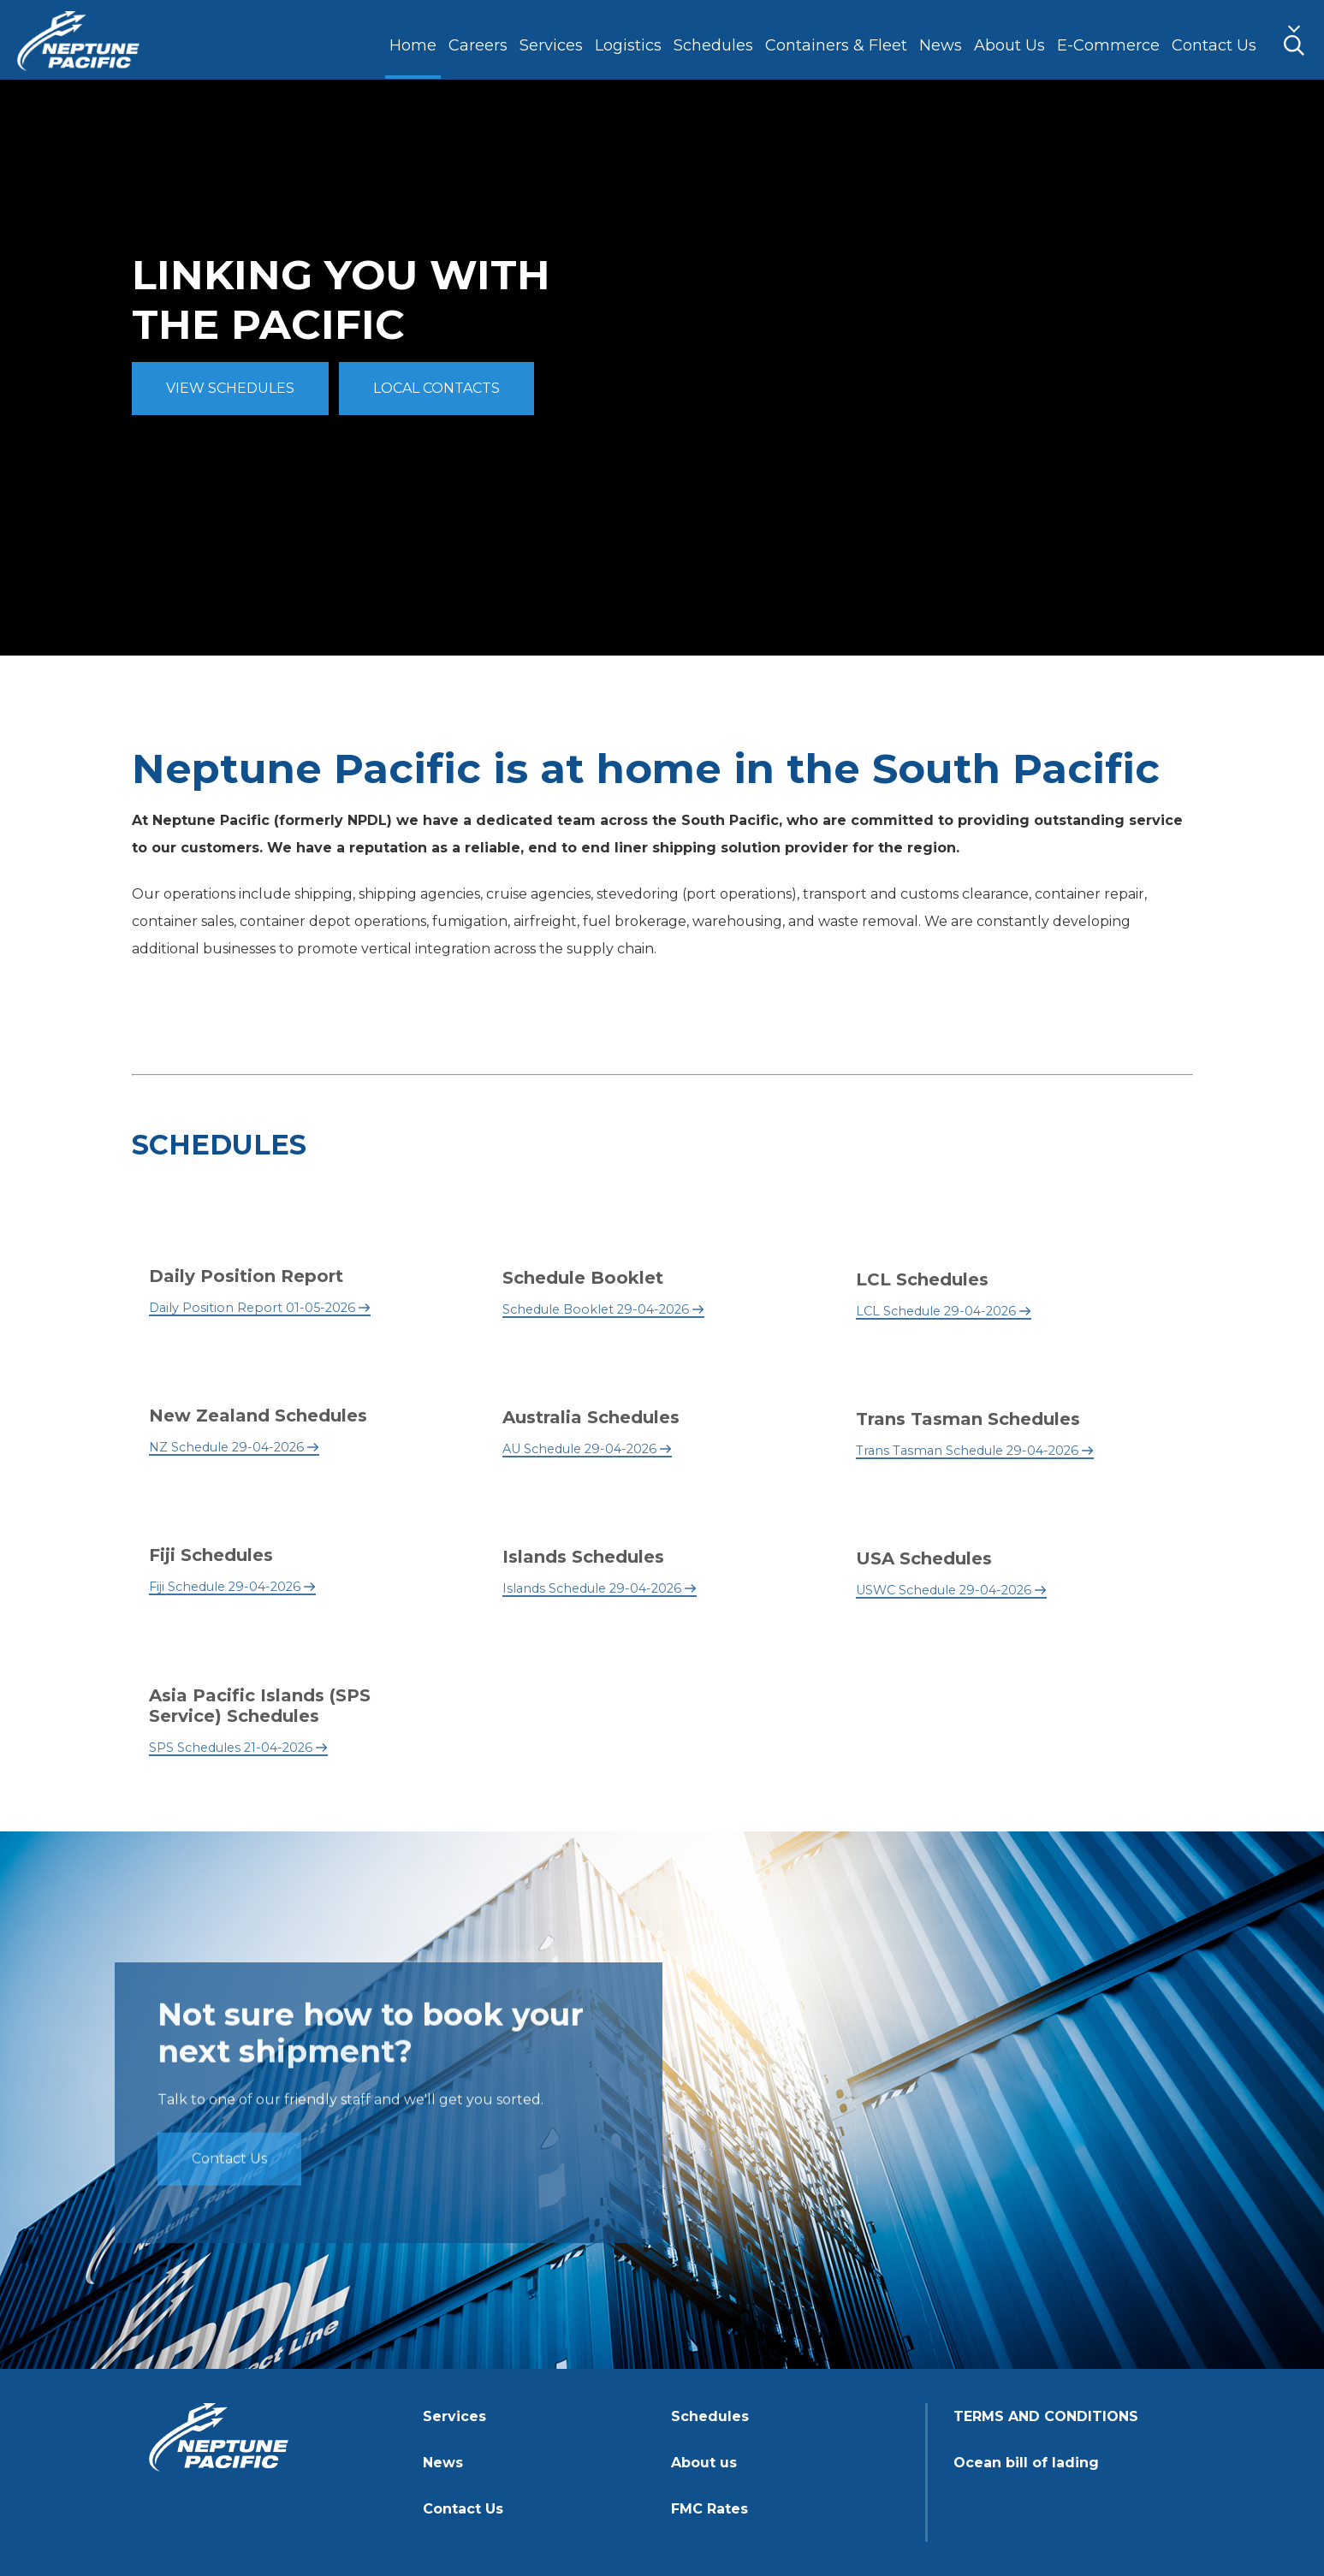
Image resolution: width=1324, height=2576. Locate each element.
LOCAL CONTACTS (436, 388)
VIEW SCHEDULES (230, 388)
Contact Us (229, 2162)
